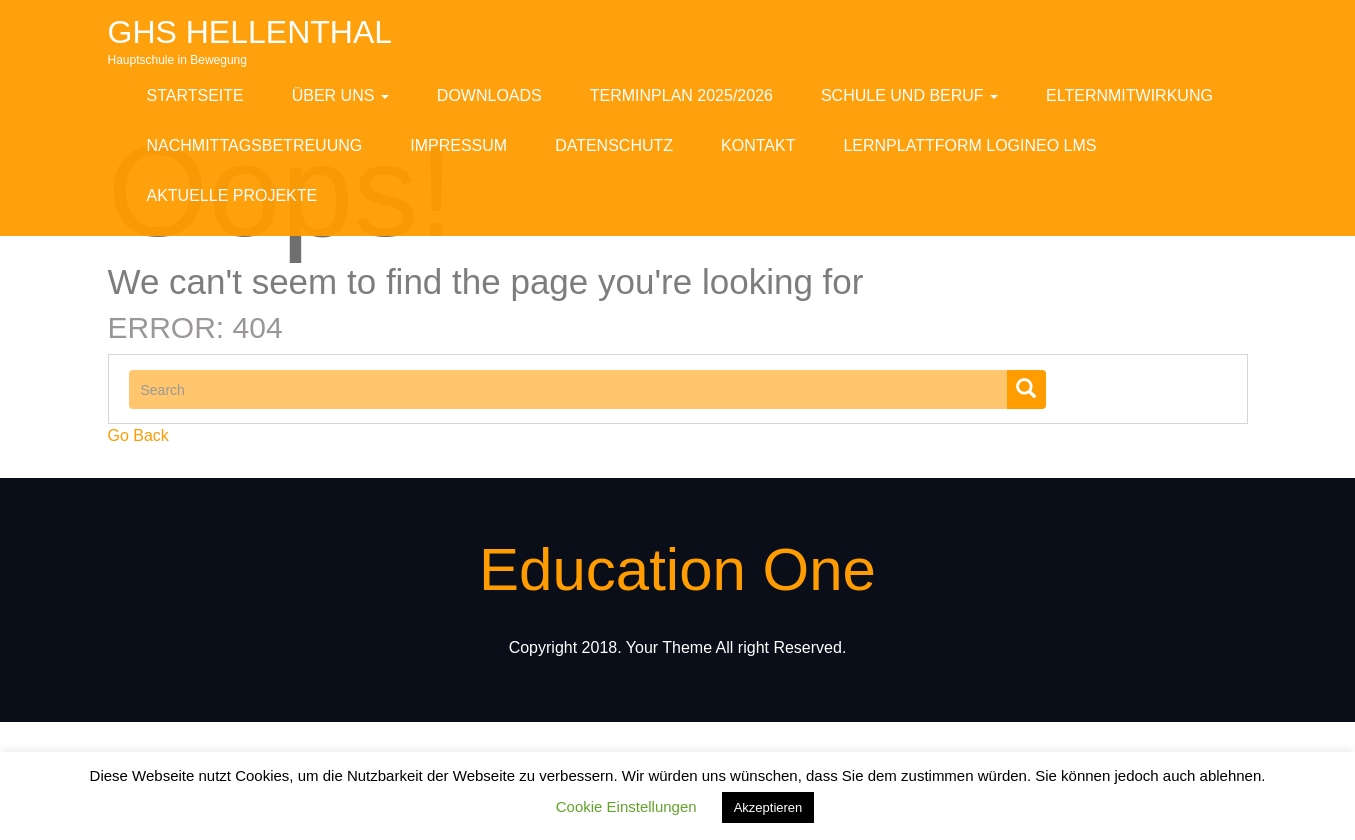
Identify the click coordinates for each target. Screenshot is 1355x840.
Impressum (458, 145)
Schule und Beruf (909, 95)
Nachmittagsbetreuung (255, 145)
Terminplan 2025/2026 (681, 95)
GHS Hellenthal (250, 32)
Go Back (138, 435)
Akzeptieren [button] (768, 807)
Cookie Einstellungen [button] (626, 806)
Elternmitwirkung (1129, 95)
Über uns (340, 95)
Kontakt (758, 145)
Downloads (489, 95)
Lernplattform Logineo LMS (969, 145)
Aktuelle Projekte (232, 195)
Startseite (195, 95)
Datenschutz (614, 145)
